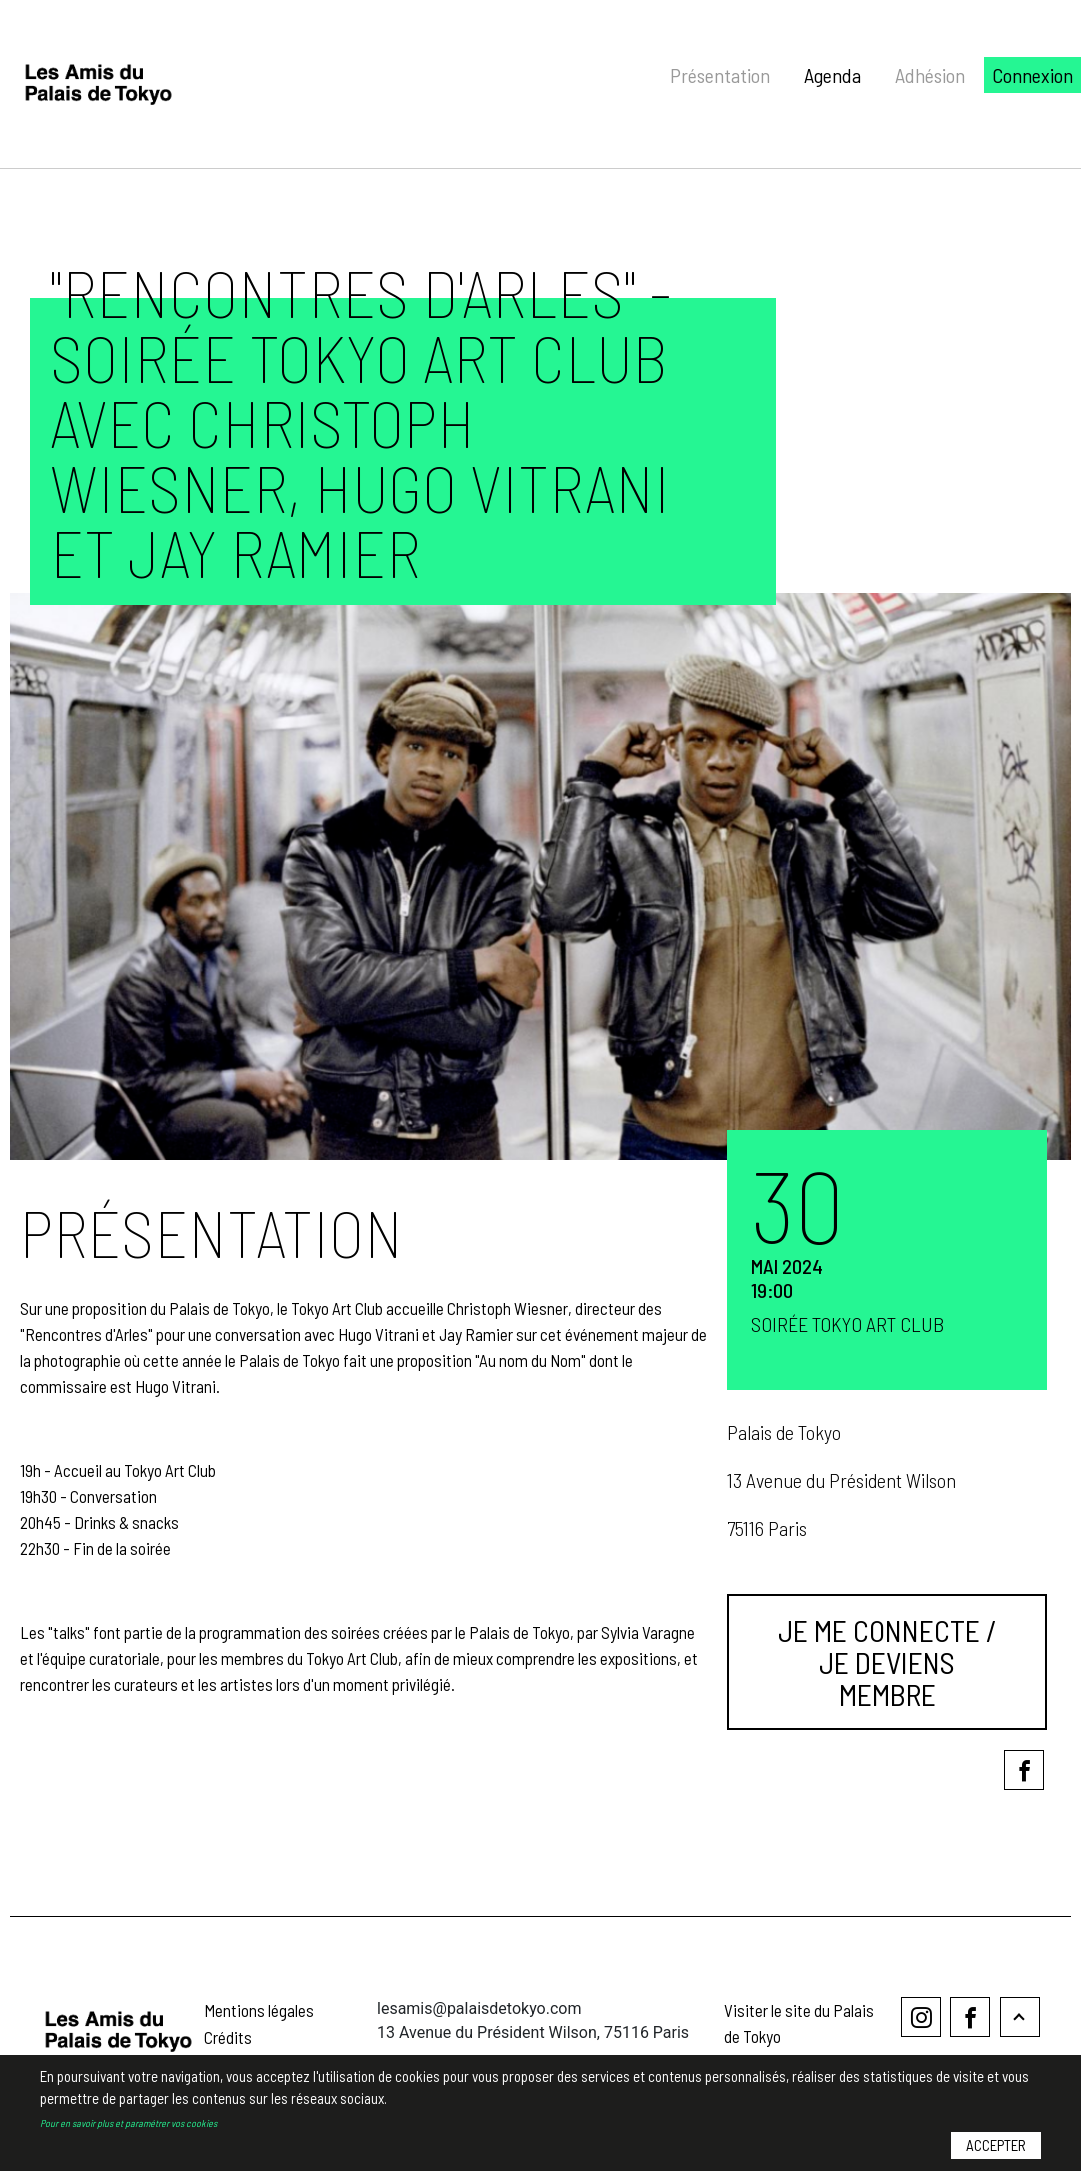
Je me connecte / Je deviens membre (887, 1662)
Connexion (1032, 75)
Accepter (996, 2148)
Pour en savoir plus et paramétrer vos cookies (128, 2125)
